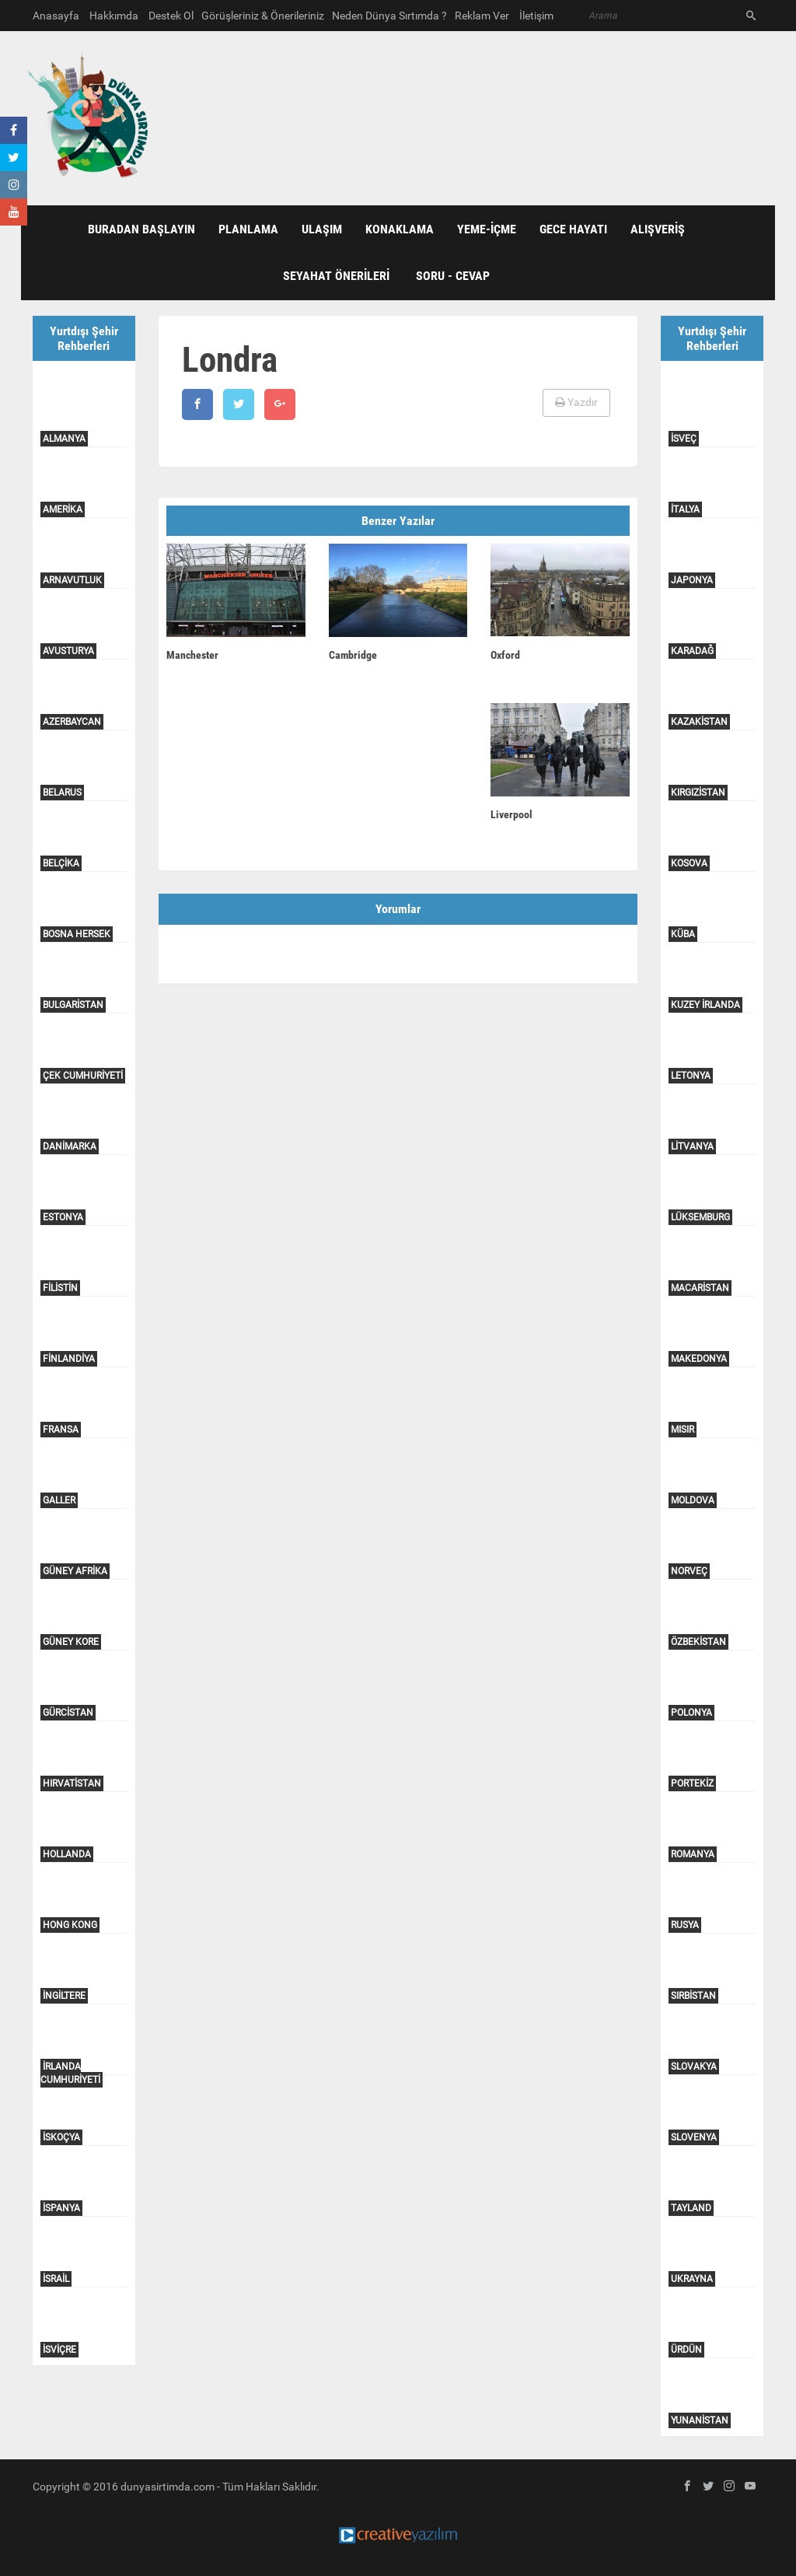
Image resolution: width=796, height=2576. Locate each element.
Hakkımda (113, 15)
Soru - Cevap (453, 275)
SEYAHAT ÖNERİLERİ (336, 275)
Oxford (505, 655)
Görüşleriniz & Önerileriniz (262, 15)
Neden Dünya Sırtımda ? (389, 15)
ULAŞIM (322, 229)
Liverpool (511, 814)
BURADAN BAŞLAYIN (141, 229)
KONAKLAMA (399, 229)
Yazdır (576, 402)
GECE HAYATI (573, 229)
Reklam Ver (482, 15)
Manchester (192, 655)
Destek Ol (171, 15)
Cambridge (353, 655)
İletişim (536, 15)
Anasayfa (56, 15)
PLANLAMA (248, 229)
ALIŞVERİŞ (657, 229)
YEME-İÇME (486, 229)
